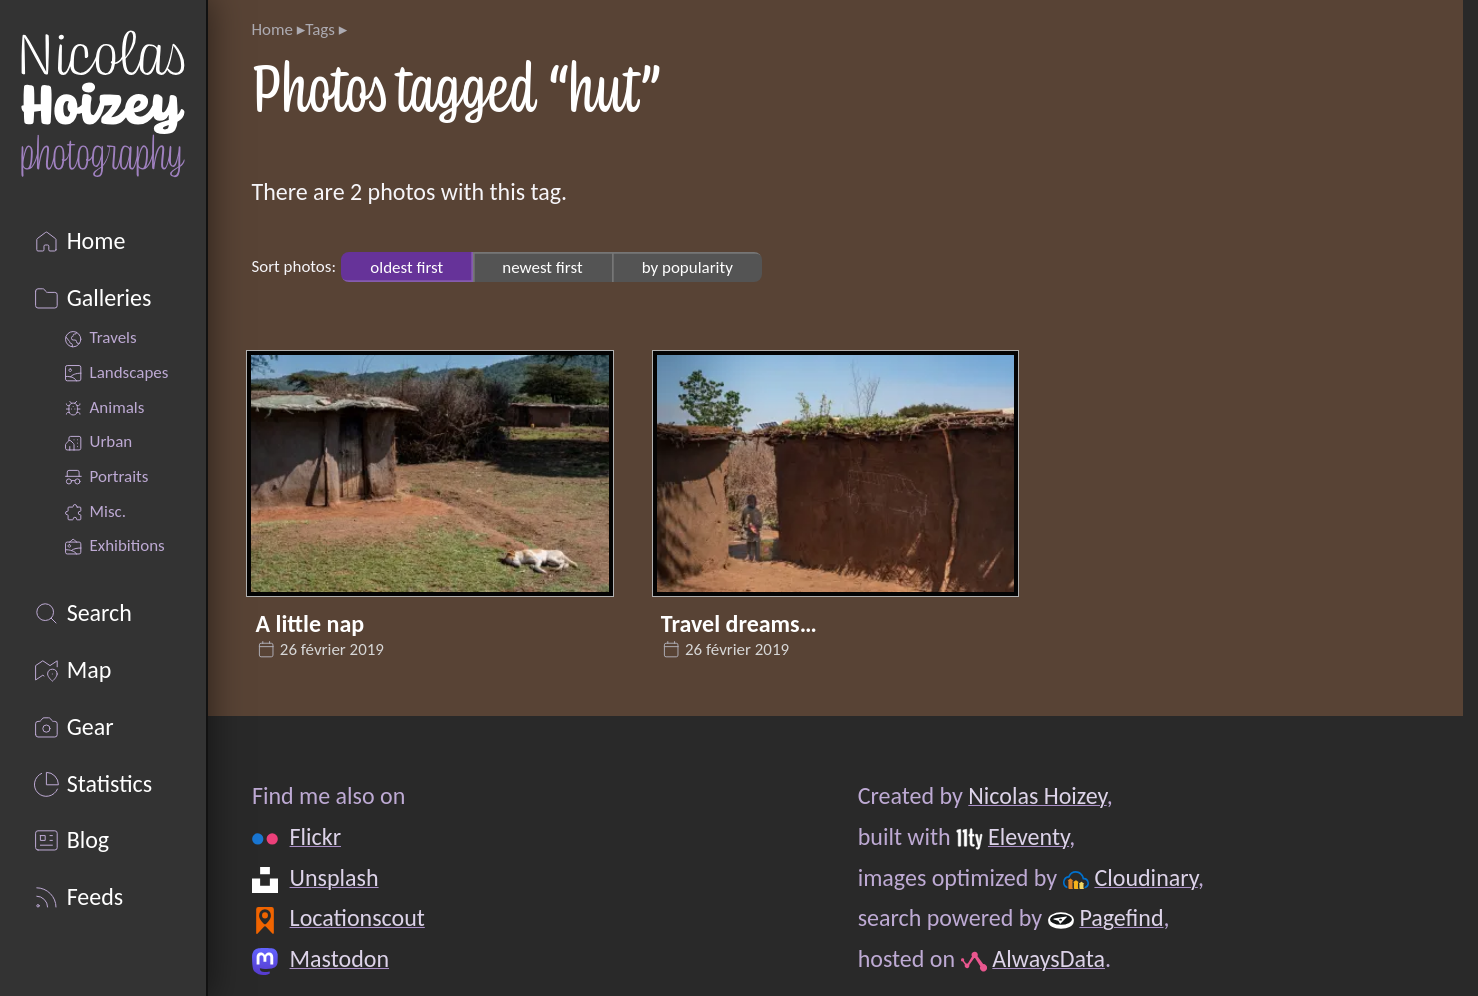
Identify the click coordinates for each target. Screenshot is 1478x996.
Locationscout (356, 917)
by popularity (687, 266)
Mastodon (338, 958)
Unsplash (333, 877)
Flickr (314, 836)
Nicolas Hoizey (1037, 795)
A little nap (310, 623)
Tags (320, 29)
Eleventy (1027, 836)
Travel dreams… (739, 623)
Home (271, 29)
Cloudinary (1145, 877)
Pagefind (1121, 917)
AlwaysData (1048, 958)
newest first (542, 266)
